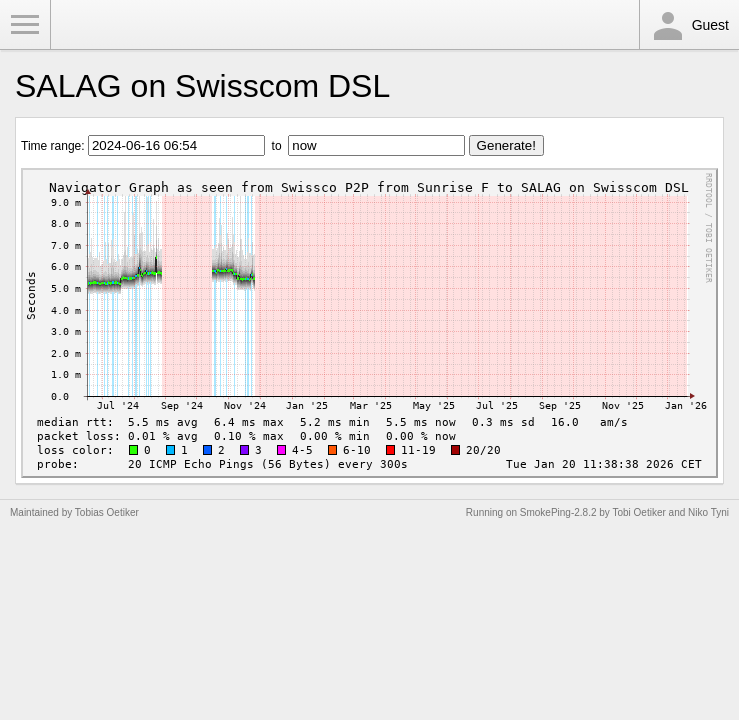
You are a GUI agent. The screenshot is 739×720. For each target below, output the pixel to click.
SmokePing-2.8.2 (558, 512)
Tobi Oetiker (638, 512)
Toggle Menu (25, 25)
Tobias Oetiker (107, 512)
